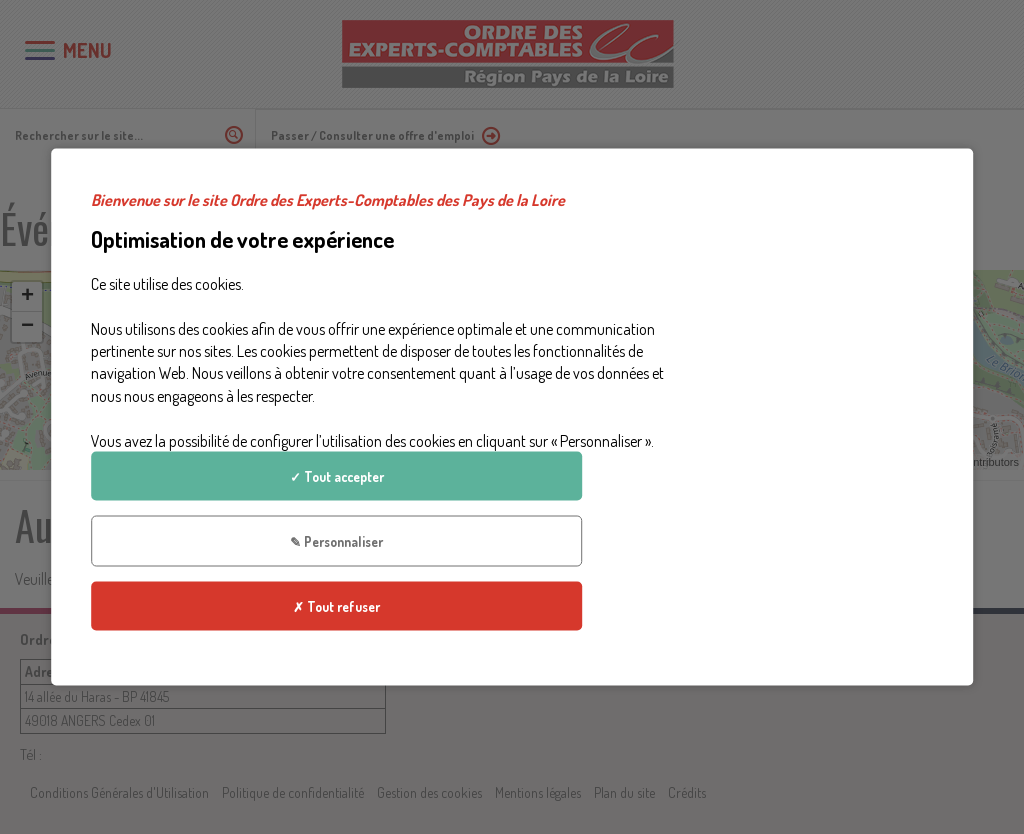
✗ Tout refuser (827, 449)
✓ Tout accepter (827, 312)
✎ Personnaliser (827, 380)
